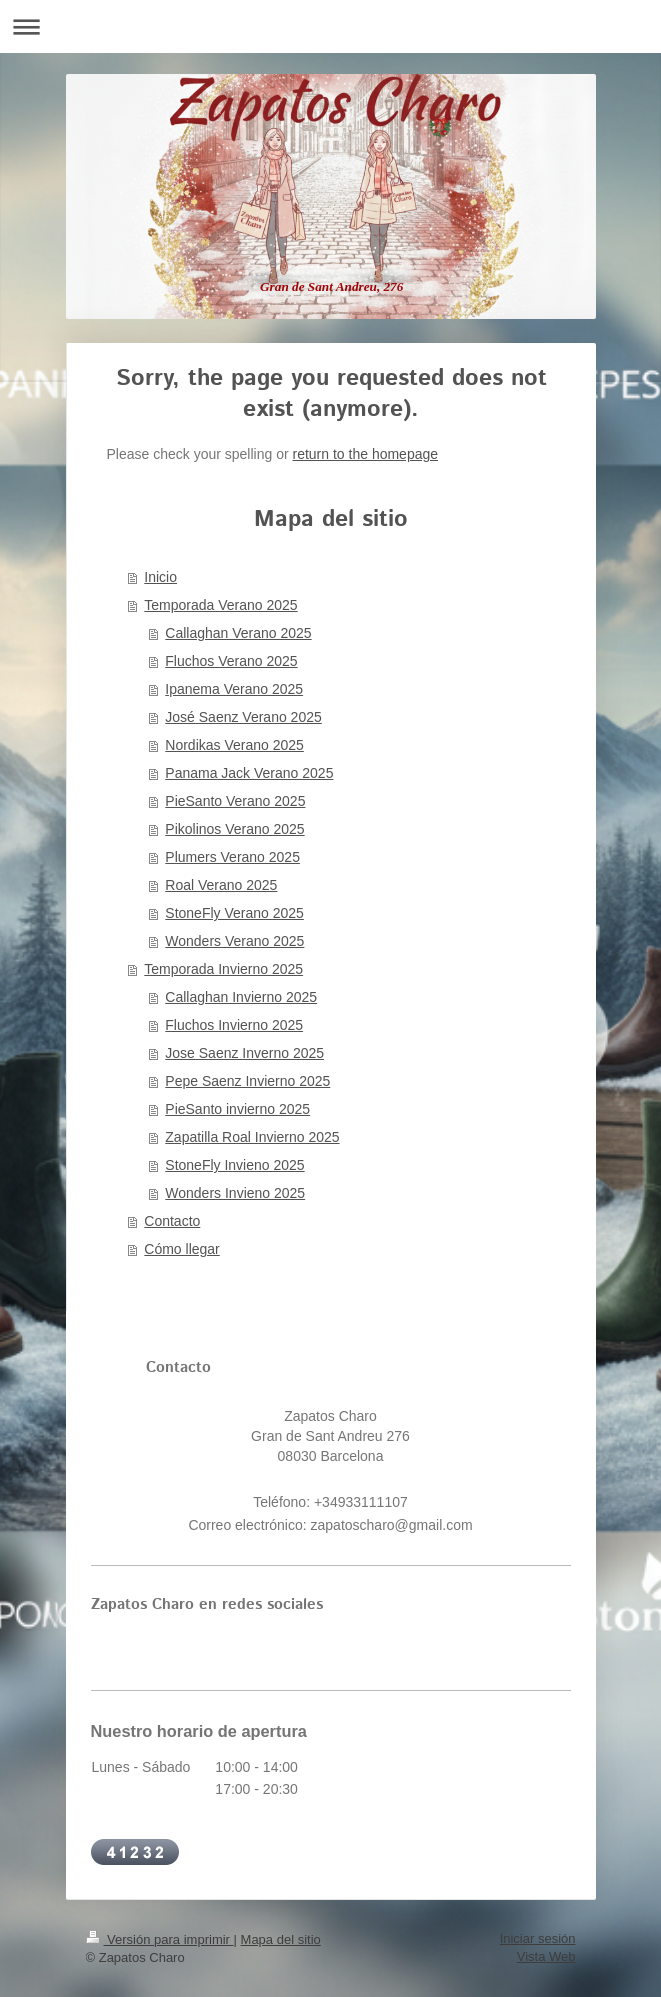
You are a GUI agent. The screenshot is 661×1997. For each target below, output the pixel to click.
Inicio (160, 577)
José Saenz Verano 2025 (243, 717)
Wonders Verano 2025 (234, 941)
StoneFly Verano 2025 (234, 913)
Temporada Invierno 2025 (223, 969)
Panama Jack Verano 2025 (249, 773)
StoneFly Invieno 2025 (234, 1165)
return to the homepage (366, 454)
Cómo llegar (181, 1249)
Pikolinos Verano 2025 (234, 829)
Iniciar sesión (538, 1938)
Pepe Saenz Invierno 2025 (247, 1081)
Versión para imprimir (160, 1939)
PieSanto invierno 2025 (237, 1109)
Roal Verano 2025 (221, 885)
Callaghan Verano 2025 (238, 633)
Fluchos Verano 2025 (231, 661)
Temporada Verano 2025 (220, 605)
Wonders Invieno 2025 (235, 1193)
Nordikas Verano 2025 (234, 745)
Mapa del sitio (281, 1939)
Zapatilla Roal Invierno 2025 (252, 1137)
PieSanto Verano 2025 (235, 801)
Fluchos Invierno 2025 (234, 1025)
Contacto (172, 1221)
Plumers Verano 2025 (232, 857)
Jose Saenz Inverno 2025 (244, 1053)
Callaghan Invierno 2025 (241, 997)
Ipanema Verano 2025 (234, 689)
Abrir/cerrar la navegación (330, 26)
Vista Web (546, 1956)
